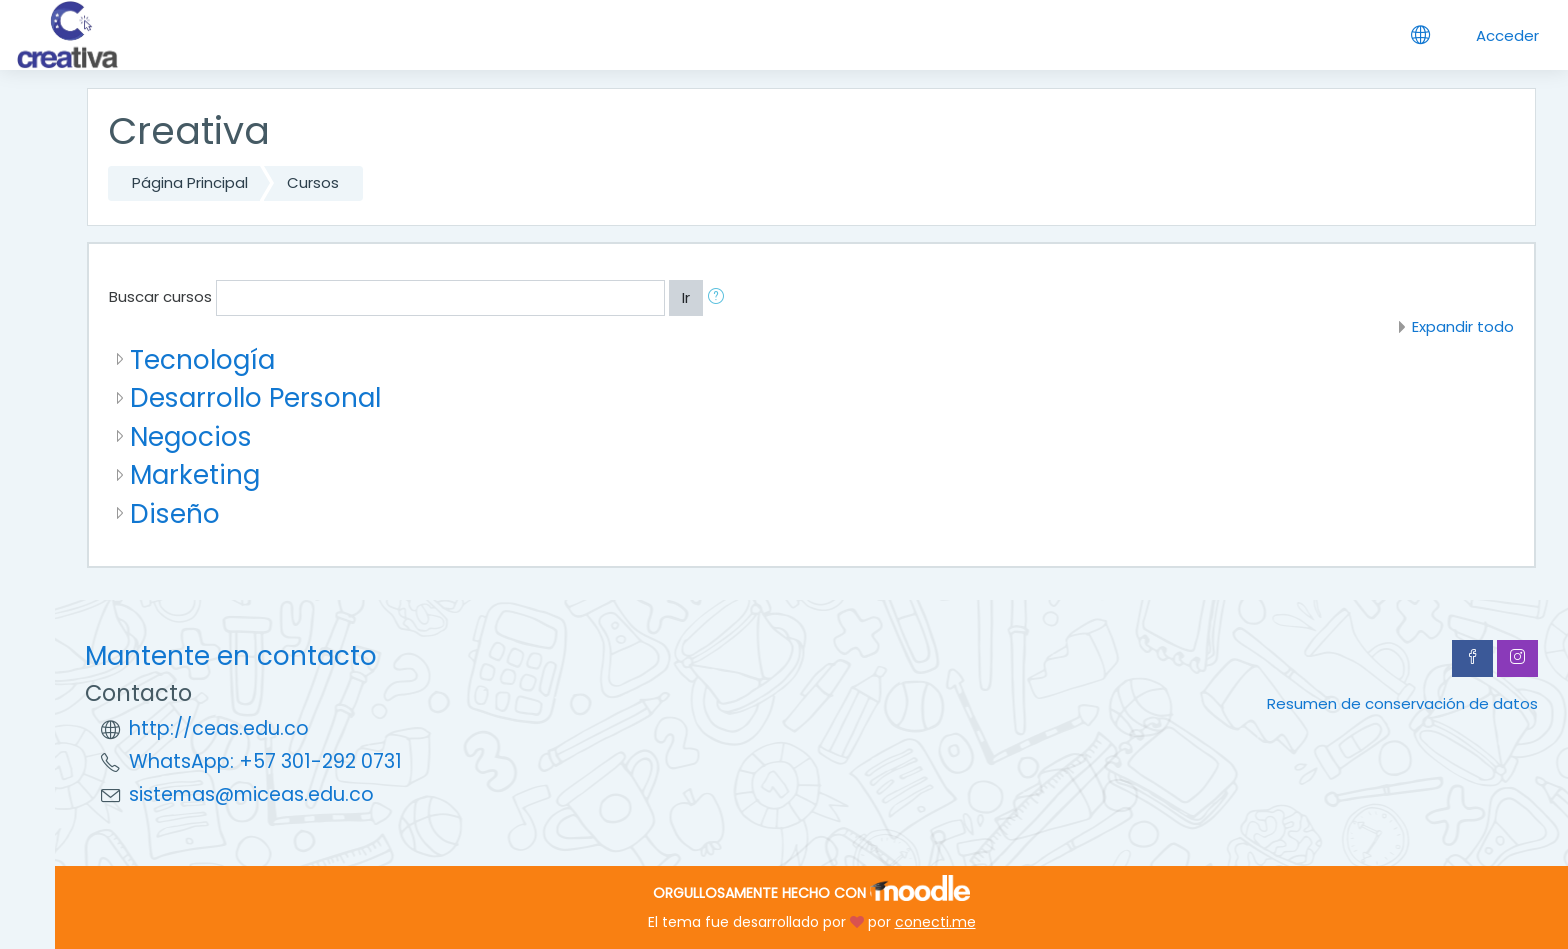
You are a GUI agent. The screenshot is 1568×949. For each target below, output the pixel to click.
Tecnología (202, 359)
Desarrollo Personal (255, 397)
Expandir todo (1463, 326)
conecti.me (935, 922)
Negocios (191, 436)
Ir (686, 297)
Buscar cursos (160, 296)
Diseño (175, 513)
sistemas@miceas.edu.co (251, 794)
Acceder (1507, 35)
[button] (720, 298)
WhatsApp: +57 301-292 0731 (265, 761)
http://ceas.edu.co (219, 728)
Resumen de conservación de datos (1402, 703)
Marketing (195, 474)
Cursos (313, 182)
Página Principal (190, 182)
